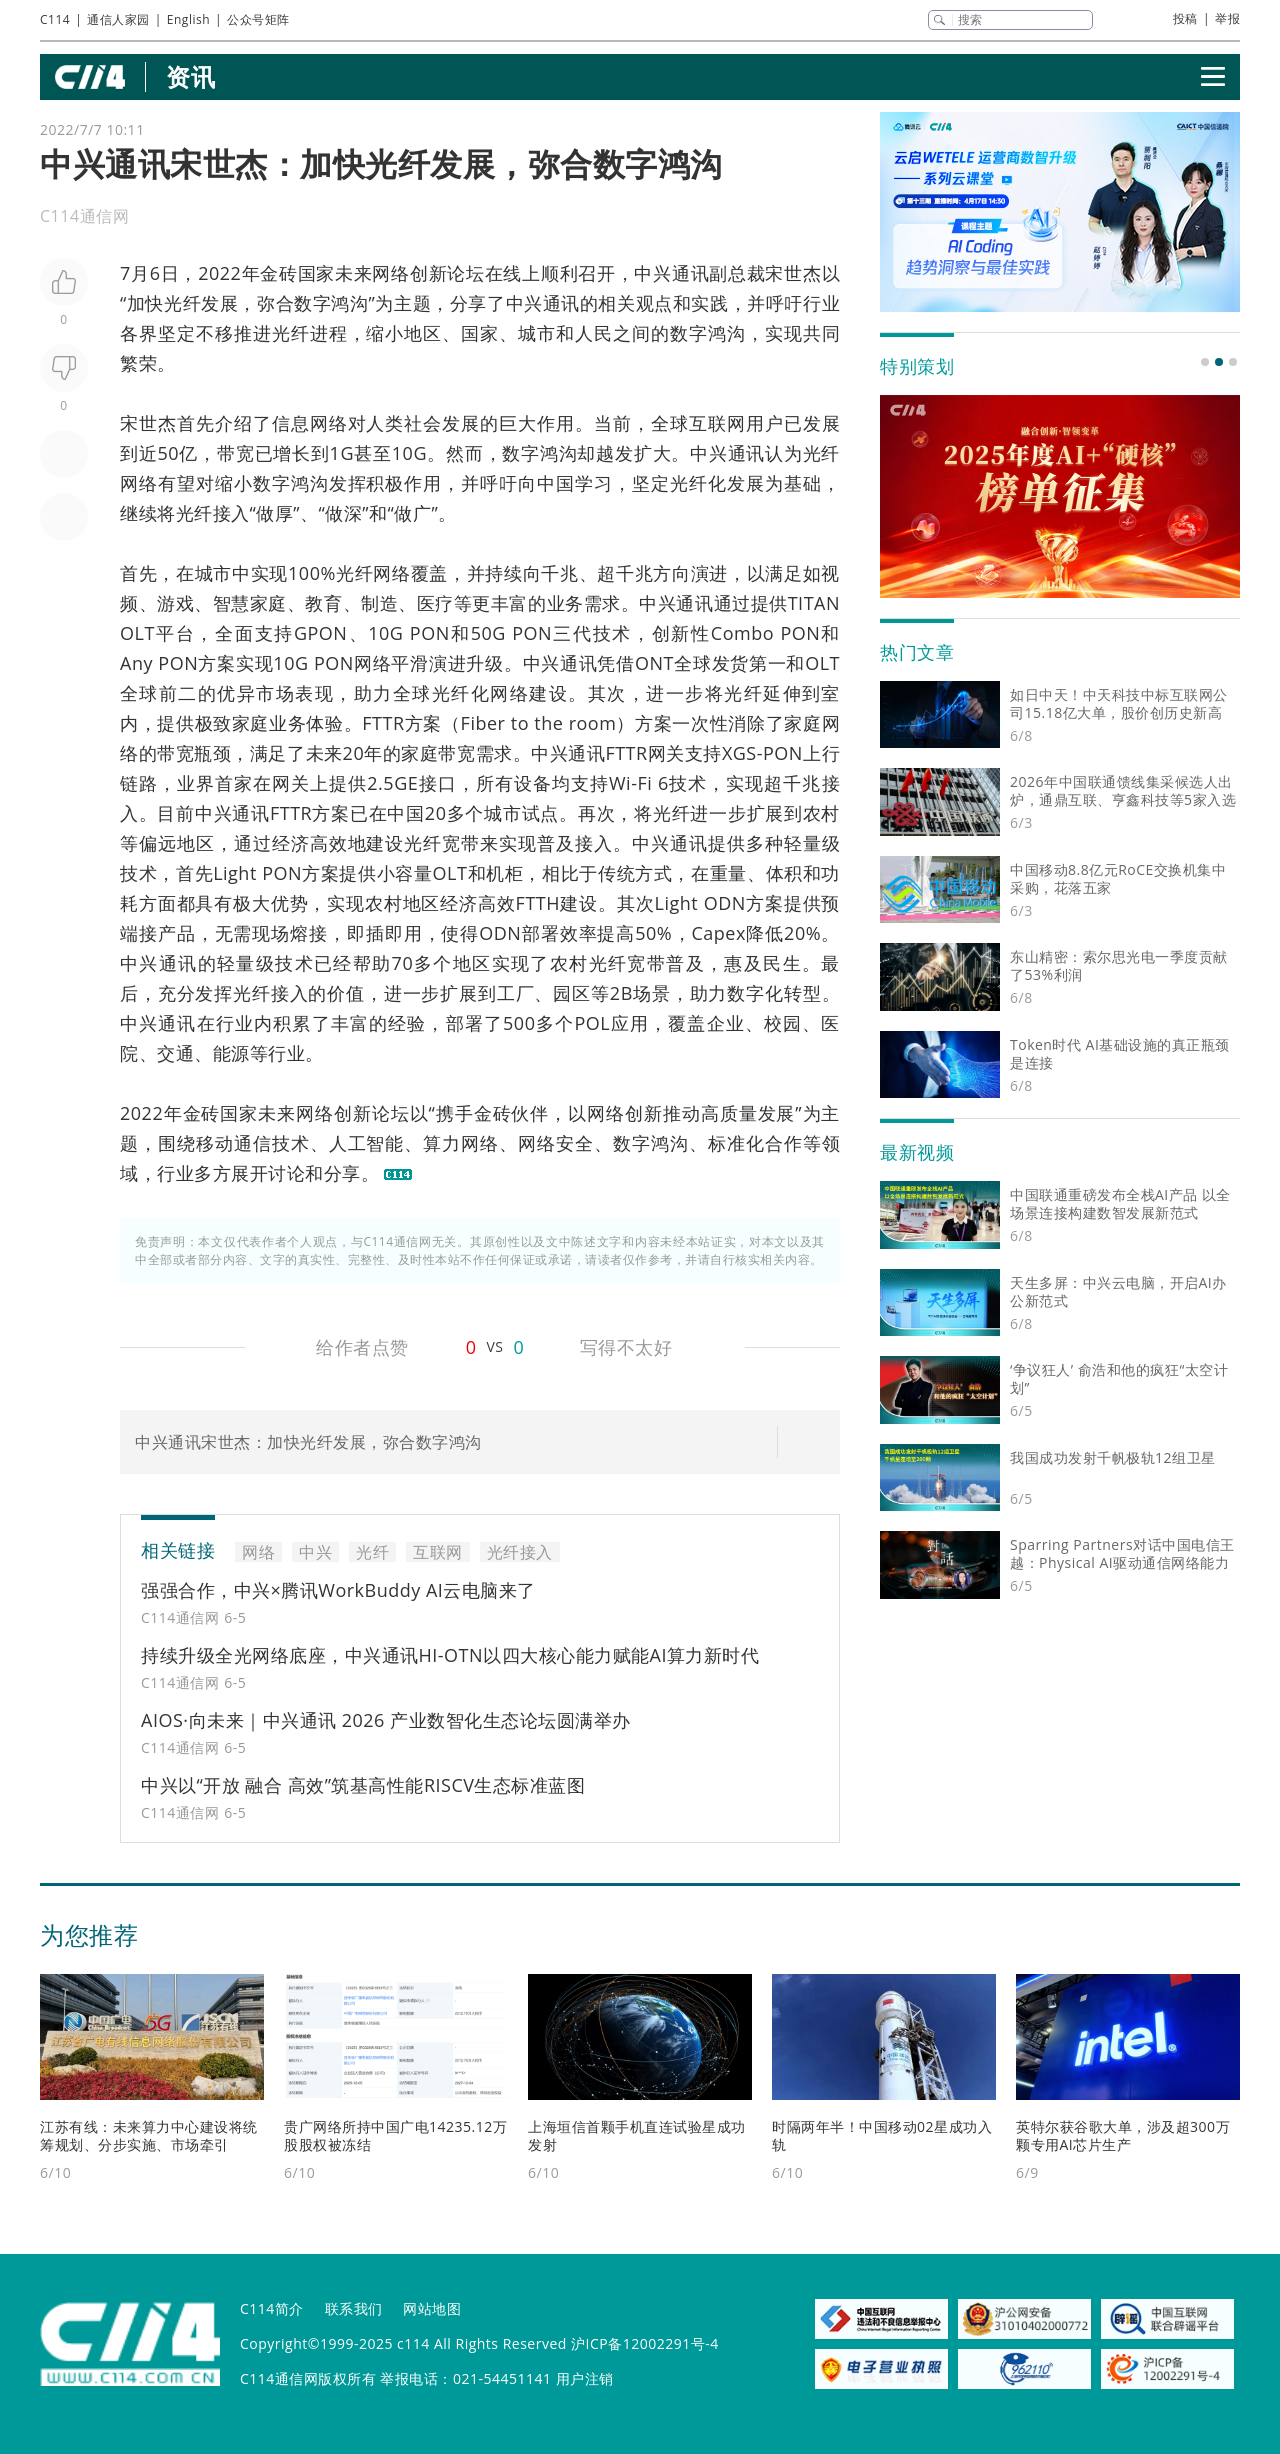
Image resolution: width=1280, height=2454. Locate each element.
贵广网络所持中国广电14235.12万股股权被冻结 (395, 2135)
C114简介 (272, 2308)
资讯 (190, 76)
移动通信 (234, 1143)
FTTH (538, 903)
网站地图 (432, 2308)
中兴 (652, 273)
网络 (390, 273)
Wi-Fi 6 (639, 783)
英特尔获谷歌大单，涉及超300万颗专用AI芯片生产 (1123, 2135)
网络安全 (556, 1143)
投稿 (1185, 18)
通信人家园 (118, 19)
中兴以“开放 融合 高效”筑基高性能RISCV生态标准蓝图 (363, 1785)
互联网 (717, 423)
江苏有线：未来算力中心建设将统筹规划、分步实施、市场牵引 (149, 2135)
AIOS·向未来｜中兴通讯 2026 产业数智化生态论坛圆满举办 (386, 1720)
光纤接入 (213, 513)
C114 (55, 19)
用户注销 (585, 2378)
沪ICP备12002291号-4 (645, 2343)
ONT (654, 663)
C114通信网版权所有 (308, 2378)
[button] (1205, 362)
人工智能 (367, 1143)
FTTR (383, 723)
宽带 (461, 843)
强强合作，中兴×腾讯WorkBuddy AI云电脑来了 (338, 1590)
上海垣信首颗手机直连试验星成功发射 (637, 2135)
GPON (320, 633)
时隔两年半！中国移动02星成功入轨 (882, 2135)
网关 (666, 753)
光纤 (182, 303)
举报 (1227, 18)
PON (430, 633)
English (188, 19)
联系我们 (354, 2308)
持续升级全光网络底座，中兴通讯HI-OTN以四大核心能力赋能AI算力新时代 (450, 1655)
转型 (803, 993)
